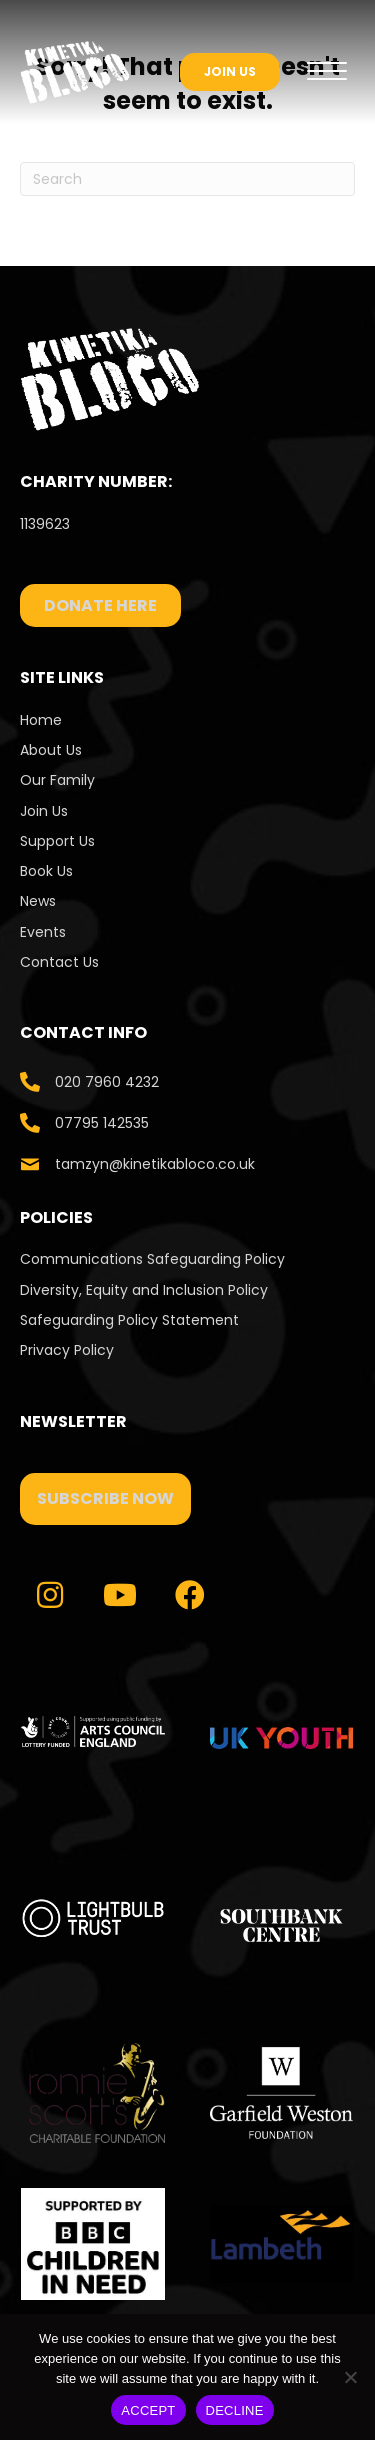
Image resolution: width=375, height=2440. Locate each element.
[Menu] (327, 72)
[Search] (187, 179)
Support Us (57, 841)
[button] (105, 1499)
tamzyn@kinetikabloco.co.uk (155, 1164)
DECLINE (235, 2410)
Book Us (46, 871)
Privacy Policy (67, 1350)
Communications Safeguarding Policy (152, 1259)
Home (41, 720)
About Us (51, 750)
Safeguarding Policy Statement (129, 1320)
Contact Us (61, 962)
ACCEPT (148, 2410)
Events (43, 932)
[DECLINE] (350, 2377)
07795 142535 (102, 1123)
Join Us (44, 811)
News (38, 901)
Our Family (57, 780)
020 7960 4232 (107, 1082)
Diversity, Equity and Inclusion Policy (144, 1290)
